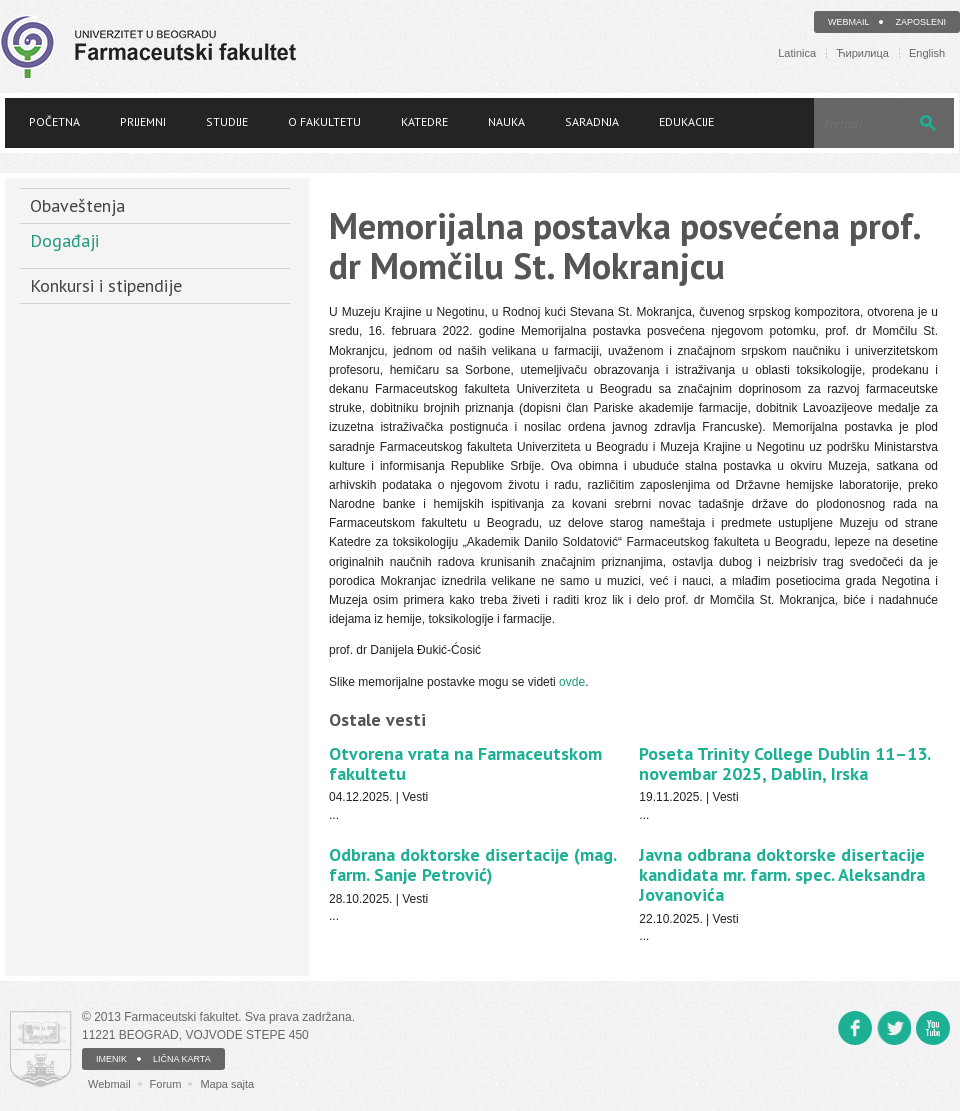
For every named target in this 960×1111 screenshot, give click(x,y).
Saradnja (592, 121)
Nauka (506, 121)
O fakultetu (324, 121)
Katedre (424, 121)
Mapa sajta (227, 1084)
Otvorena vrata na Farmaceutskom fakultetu (465, 763)
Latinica (797, 53)
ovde (572, 682)
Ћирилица (862, 53)
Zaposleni (920, 22)
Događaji (64, 240)
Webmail (849, 22)
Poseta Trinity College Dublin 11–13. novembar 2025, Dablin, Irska (784, 763)
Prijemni (143, 121)
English (927, 53)
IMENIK (111, 1059)
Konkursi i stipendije (106, 285)
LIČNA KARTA (182, 1059)
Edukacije (686, 121)
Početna (54, 121)
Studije (227, 121)
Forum (166, 1084)
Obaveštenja (77, 205)
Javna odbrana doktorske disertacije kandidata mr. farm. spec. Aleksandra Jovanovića (782, 874)
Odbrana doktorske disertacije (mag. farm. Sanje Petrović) (472, 864)
